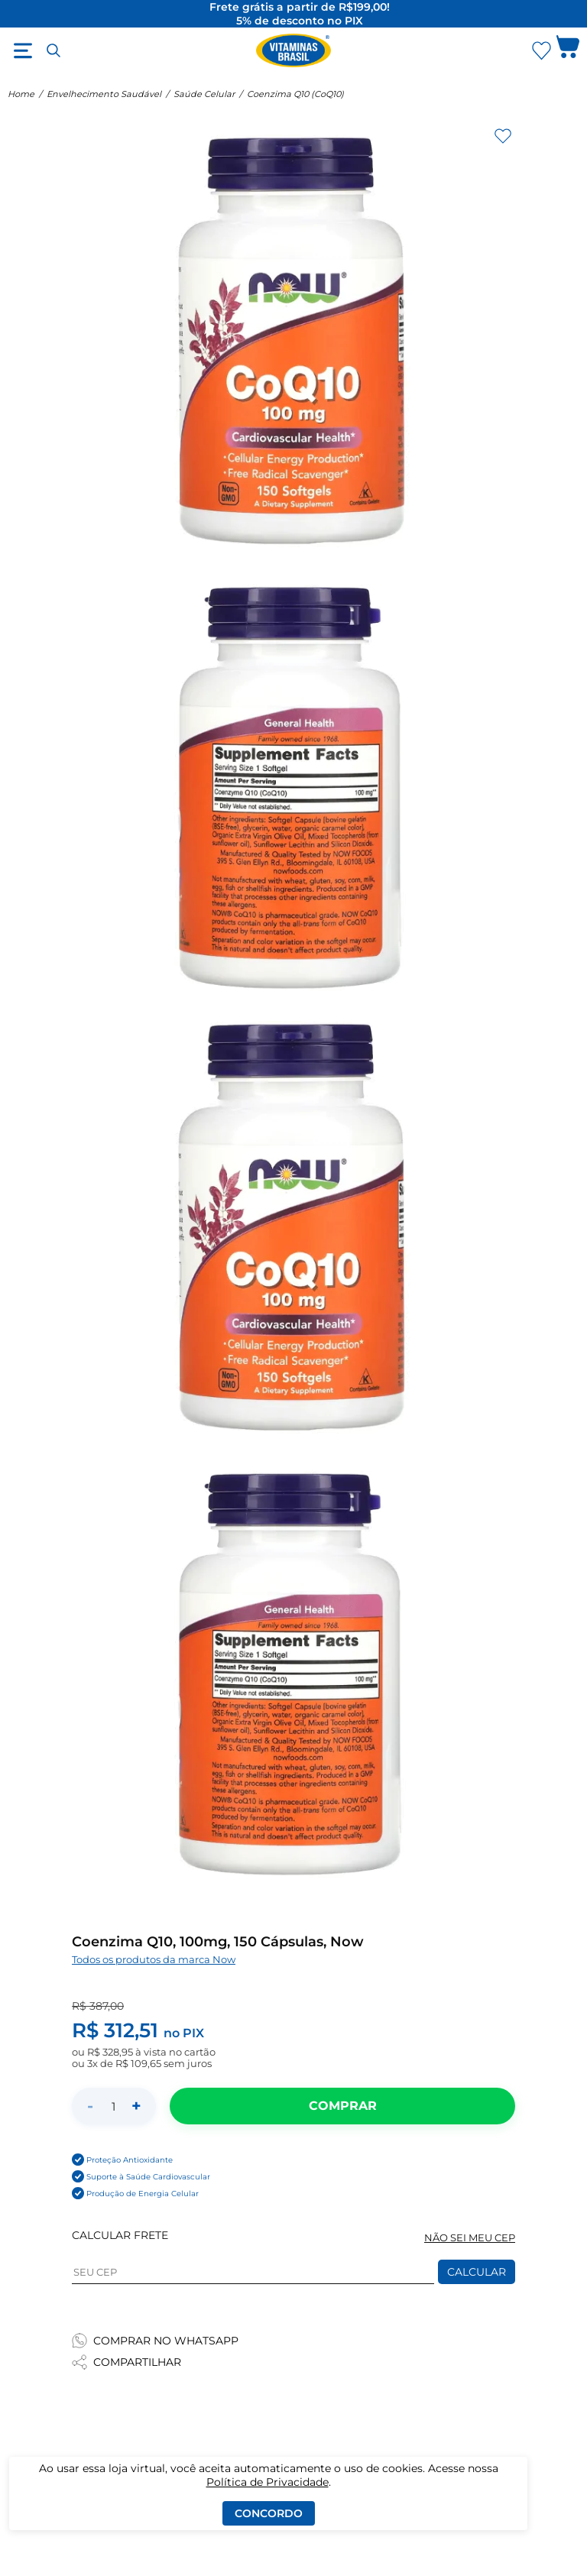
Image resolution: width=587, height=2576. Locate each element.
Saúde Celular (204, 94)
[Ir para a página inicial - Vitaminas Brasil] (293, 50)
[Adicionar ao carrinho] (342, 2106)
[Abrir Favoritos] (541, 50)
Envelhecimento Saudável (104, 94)
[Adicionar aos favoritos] (503, 136)
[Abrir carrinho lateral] (567, 50)
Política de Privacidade (267, 2482)
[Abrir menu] (23, 50)
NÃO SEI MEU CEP (469, 2238)
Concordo (269, 2513)
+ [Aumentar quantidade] (136, 2105)
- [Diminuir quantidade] (90, 2105)
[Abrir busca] (53, 50)
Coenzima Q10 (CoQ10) (295, 94)
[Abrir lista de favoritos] (541, 50)
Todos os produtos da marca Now (153, 1959)
